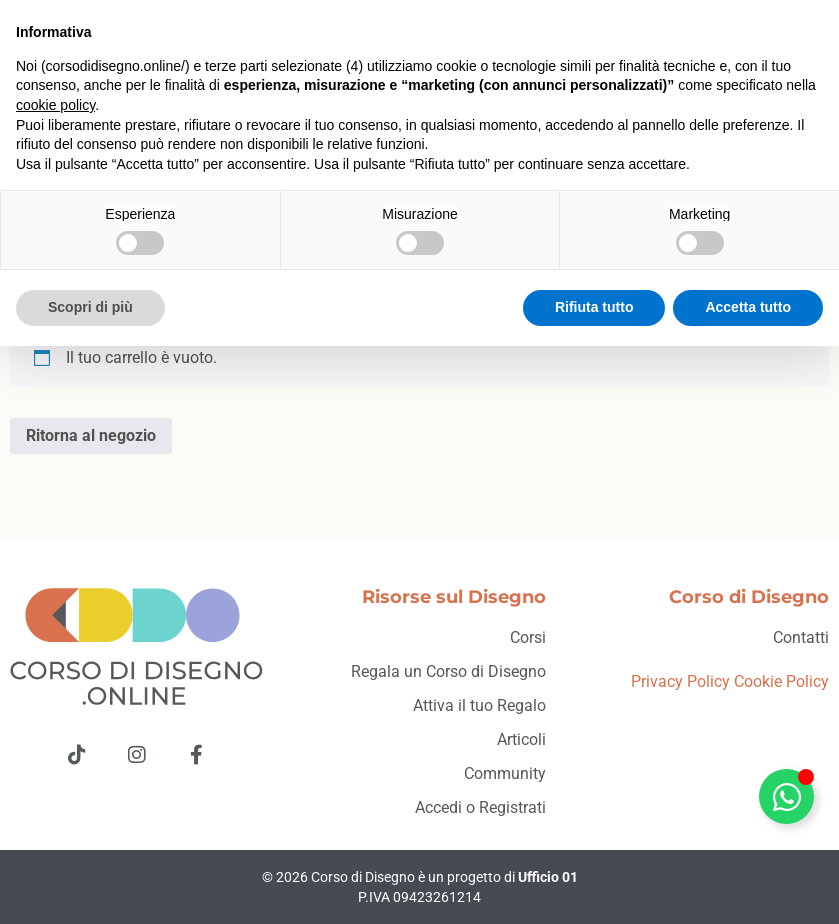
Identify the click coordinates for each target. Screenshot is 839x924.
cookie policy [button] (55, 683)
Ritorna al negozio (91, 435)
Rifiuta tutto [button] (594, 885)
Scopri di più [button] (90, 885)
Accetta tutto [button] (748, 885)
